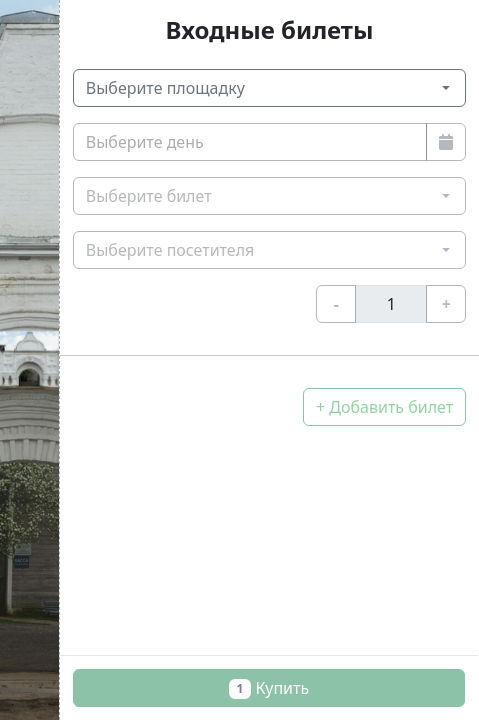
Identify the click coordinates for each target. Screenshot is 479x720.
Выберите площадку (165, 88)
